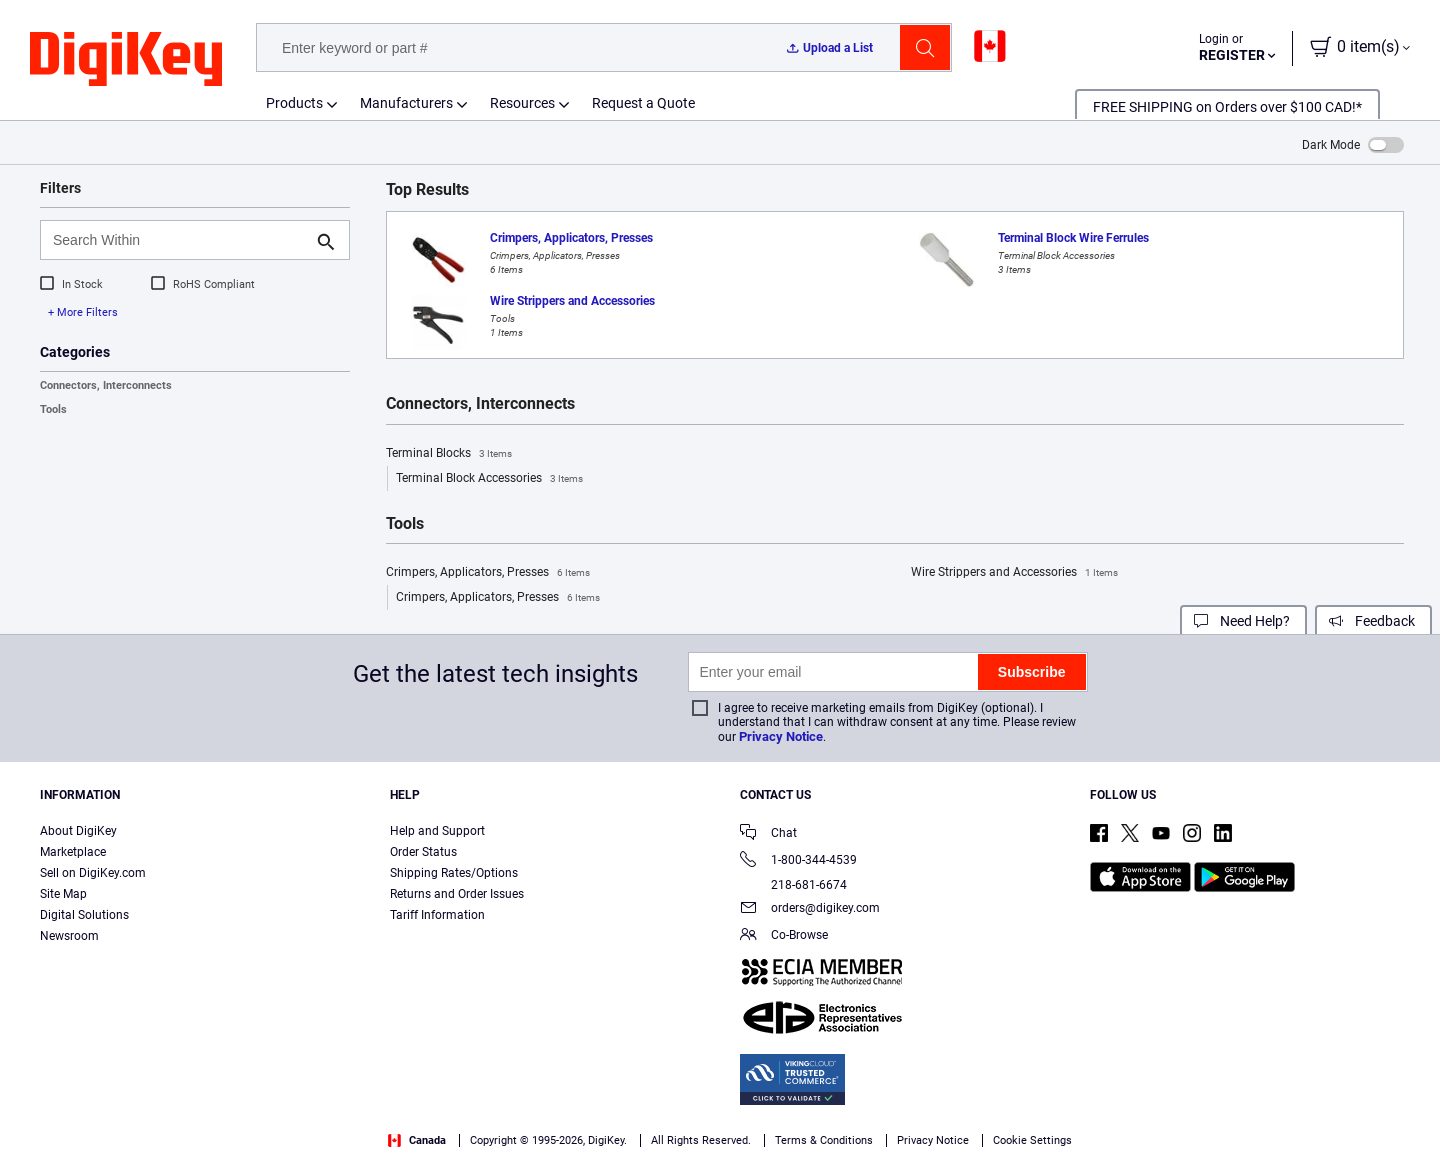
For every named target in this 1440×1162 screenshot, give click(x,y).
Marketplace (73, 852)
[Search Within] (179, 240)
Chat (768, 834)
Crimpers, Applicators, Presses (488, 573)
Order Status (423, 852)
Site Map (63, 894)
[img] (126, 60)
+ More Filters (83, 312)
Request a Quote (643, 103)
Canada (417, 1140)
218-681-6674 (793, 885)
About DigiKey (78, 831)
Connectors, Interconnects (106, 385)
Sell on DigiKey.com (93, 873)
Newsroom (69, 936)
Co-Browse (784, 936)
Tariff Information (437, 915)
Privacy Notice (781, 736)
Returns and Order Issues (457, 894)
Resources (522, 103)
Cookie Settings (1032, 1140)
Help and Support (437, 831)
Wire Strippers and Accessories (1014, 573)
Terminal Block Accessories (489, 479)
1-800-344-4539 (798, 861)
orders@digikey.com (810, 909)
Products (294, 103)
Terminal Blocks (449, 454)
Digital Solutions (84, 915)
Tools (53, 409)
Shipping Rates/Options (454, 873)
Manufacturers (406, 103)
